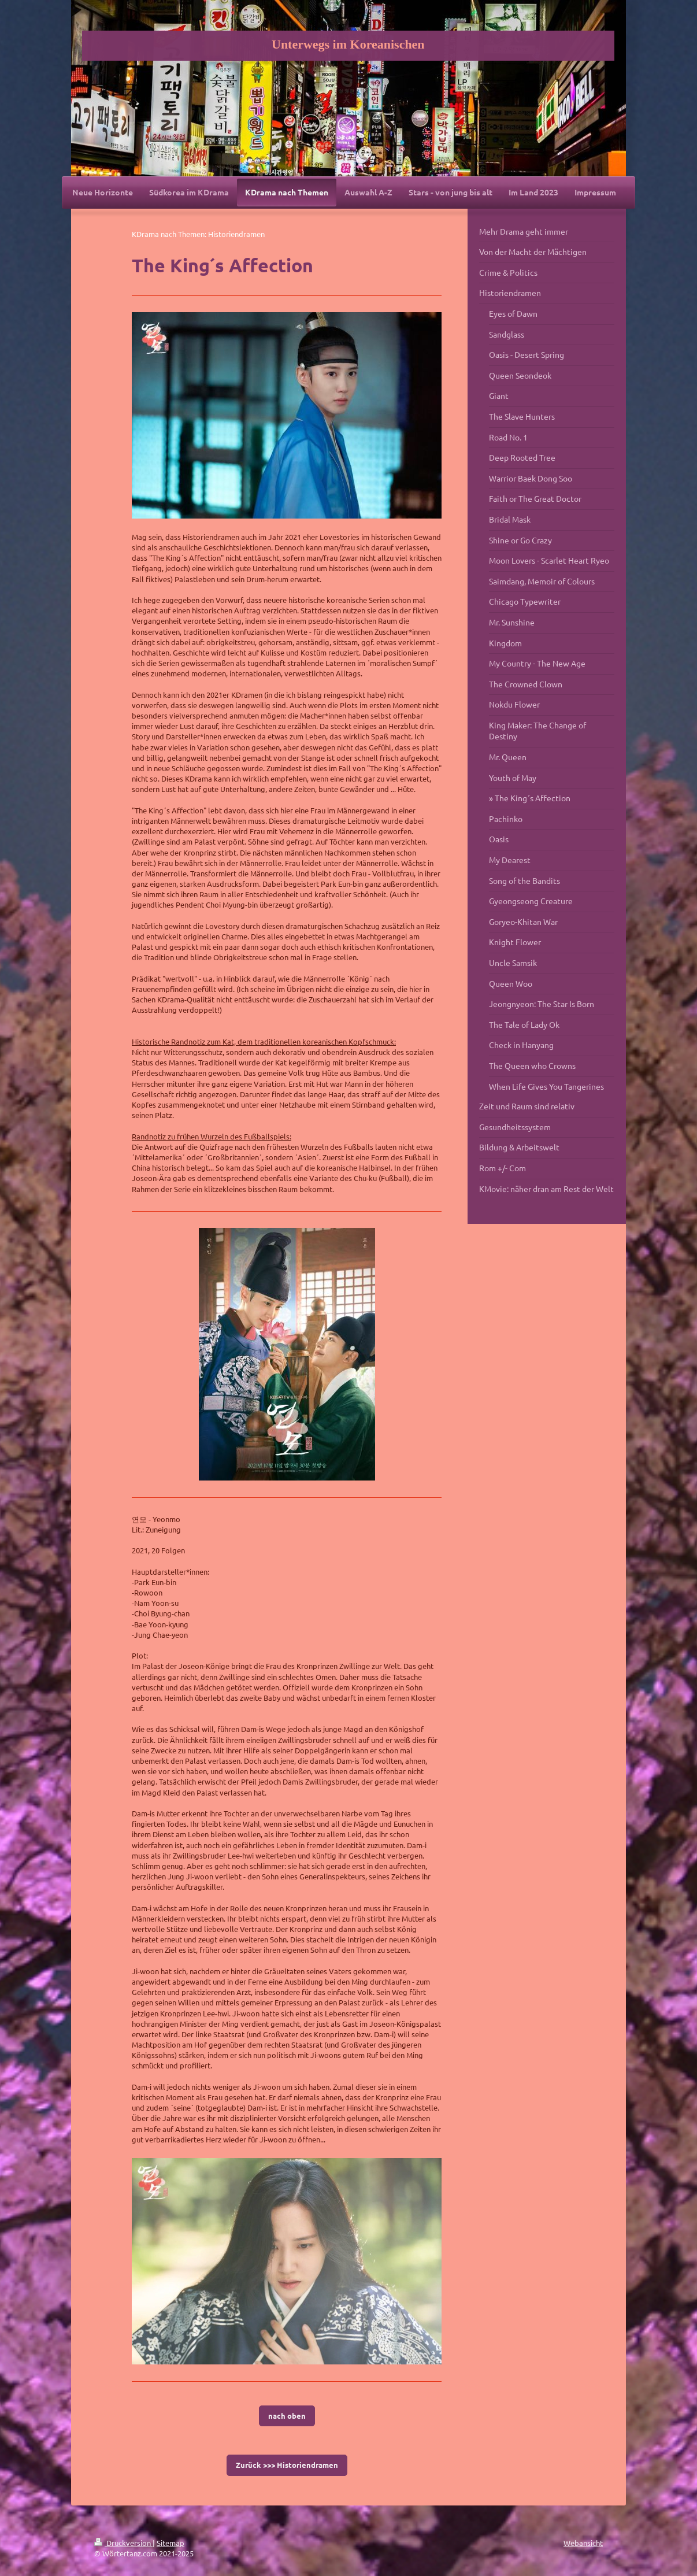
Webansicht (583, 2543)
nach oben (287, 2415)
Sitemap (170, 2543)
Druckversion (123, 2543)
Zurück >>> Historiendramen (287, 2465)
